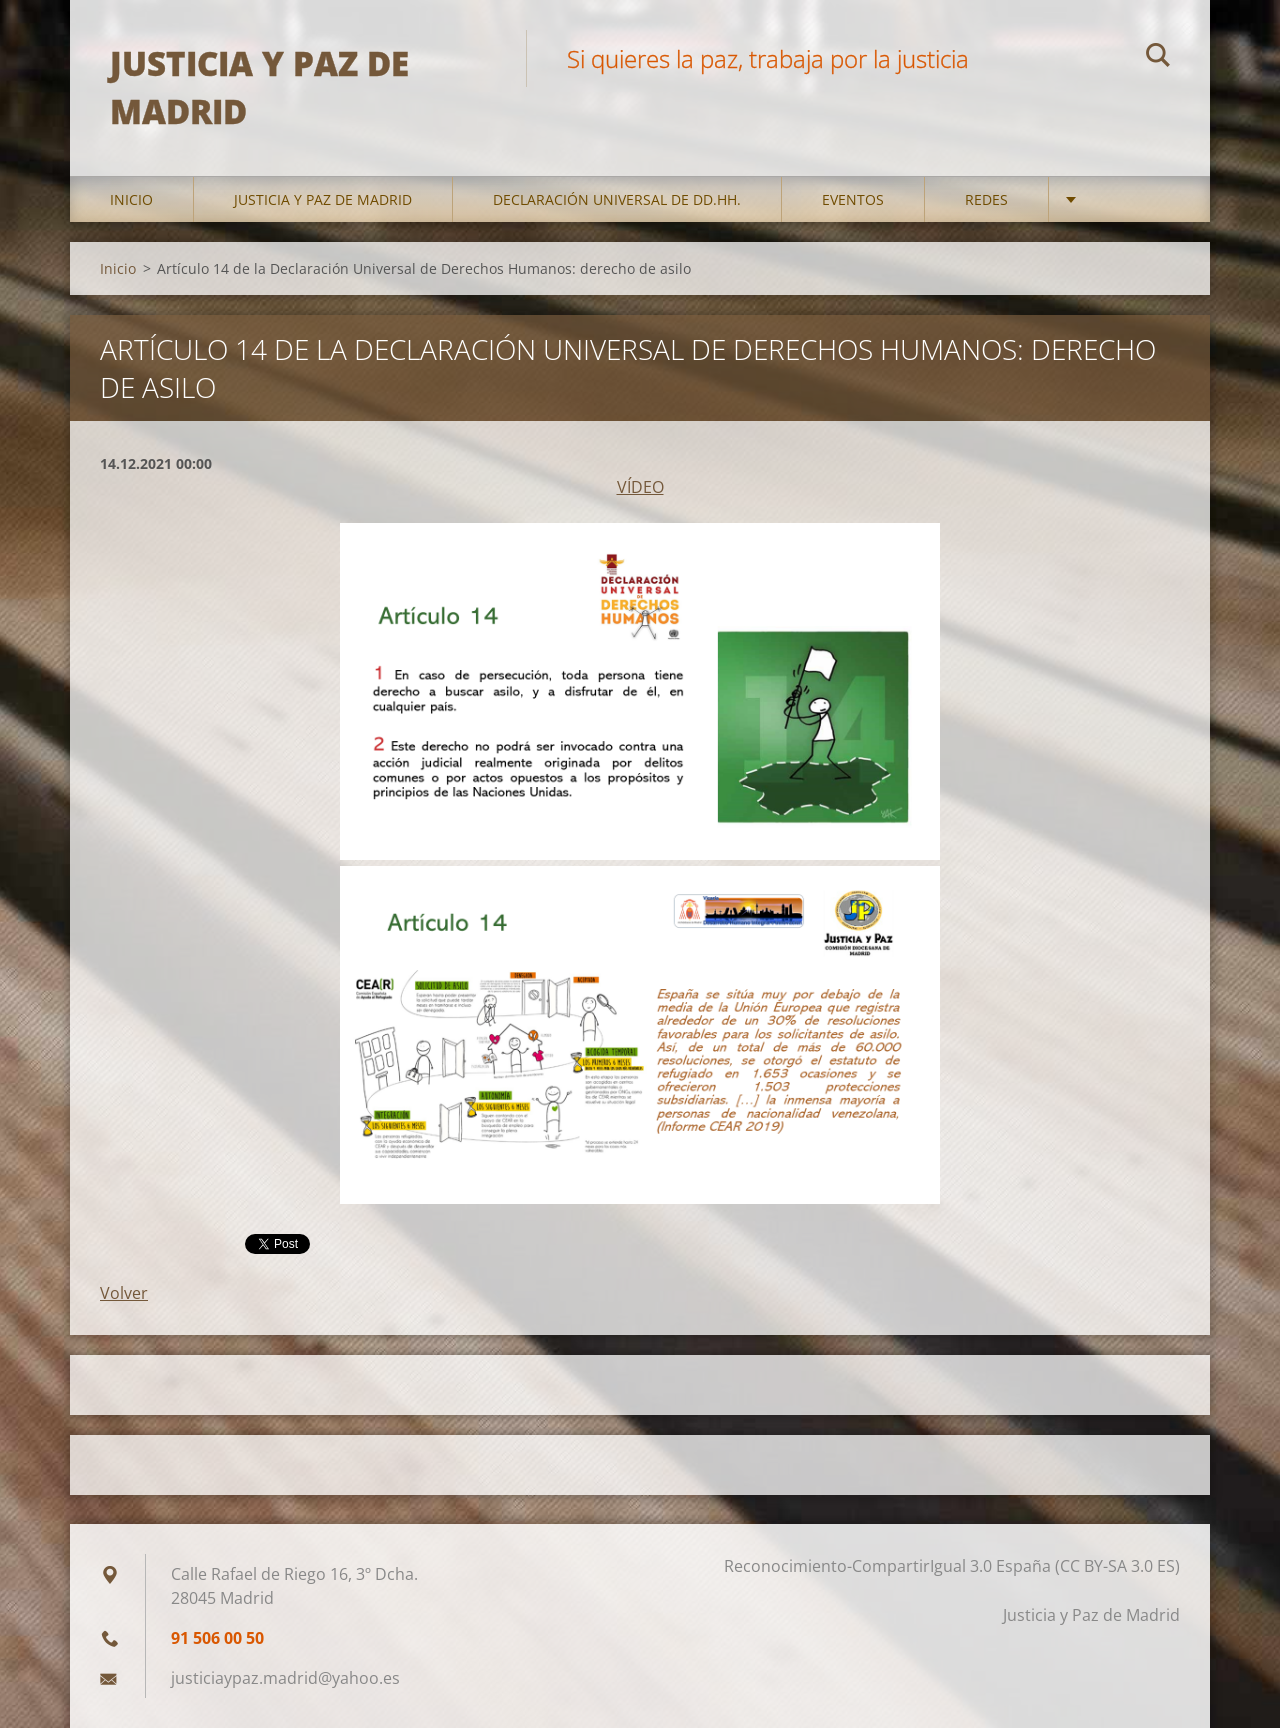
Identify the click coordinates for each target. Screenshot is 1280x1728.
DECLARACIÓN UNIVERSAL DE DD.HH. (617, 199)
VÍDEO (640, 487)
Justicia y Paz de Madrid (323, 199)
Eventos (853, 199)
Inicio (131, 199)
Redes (986, 199)
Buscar (1158, 58)
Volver (124, 1293)
